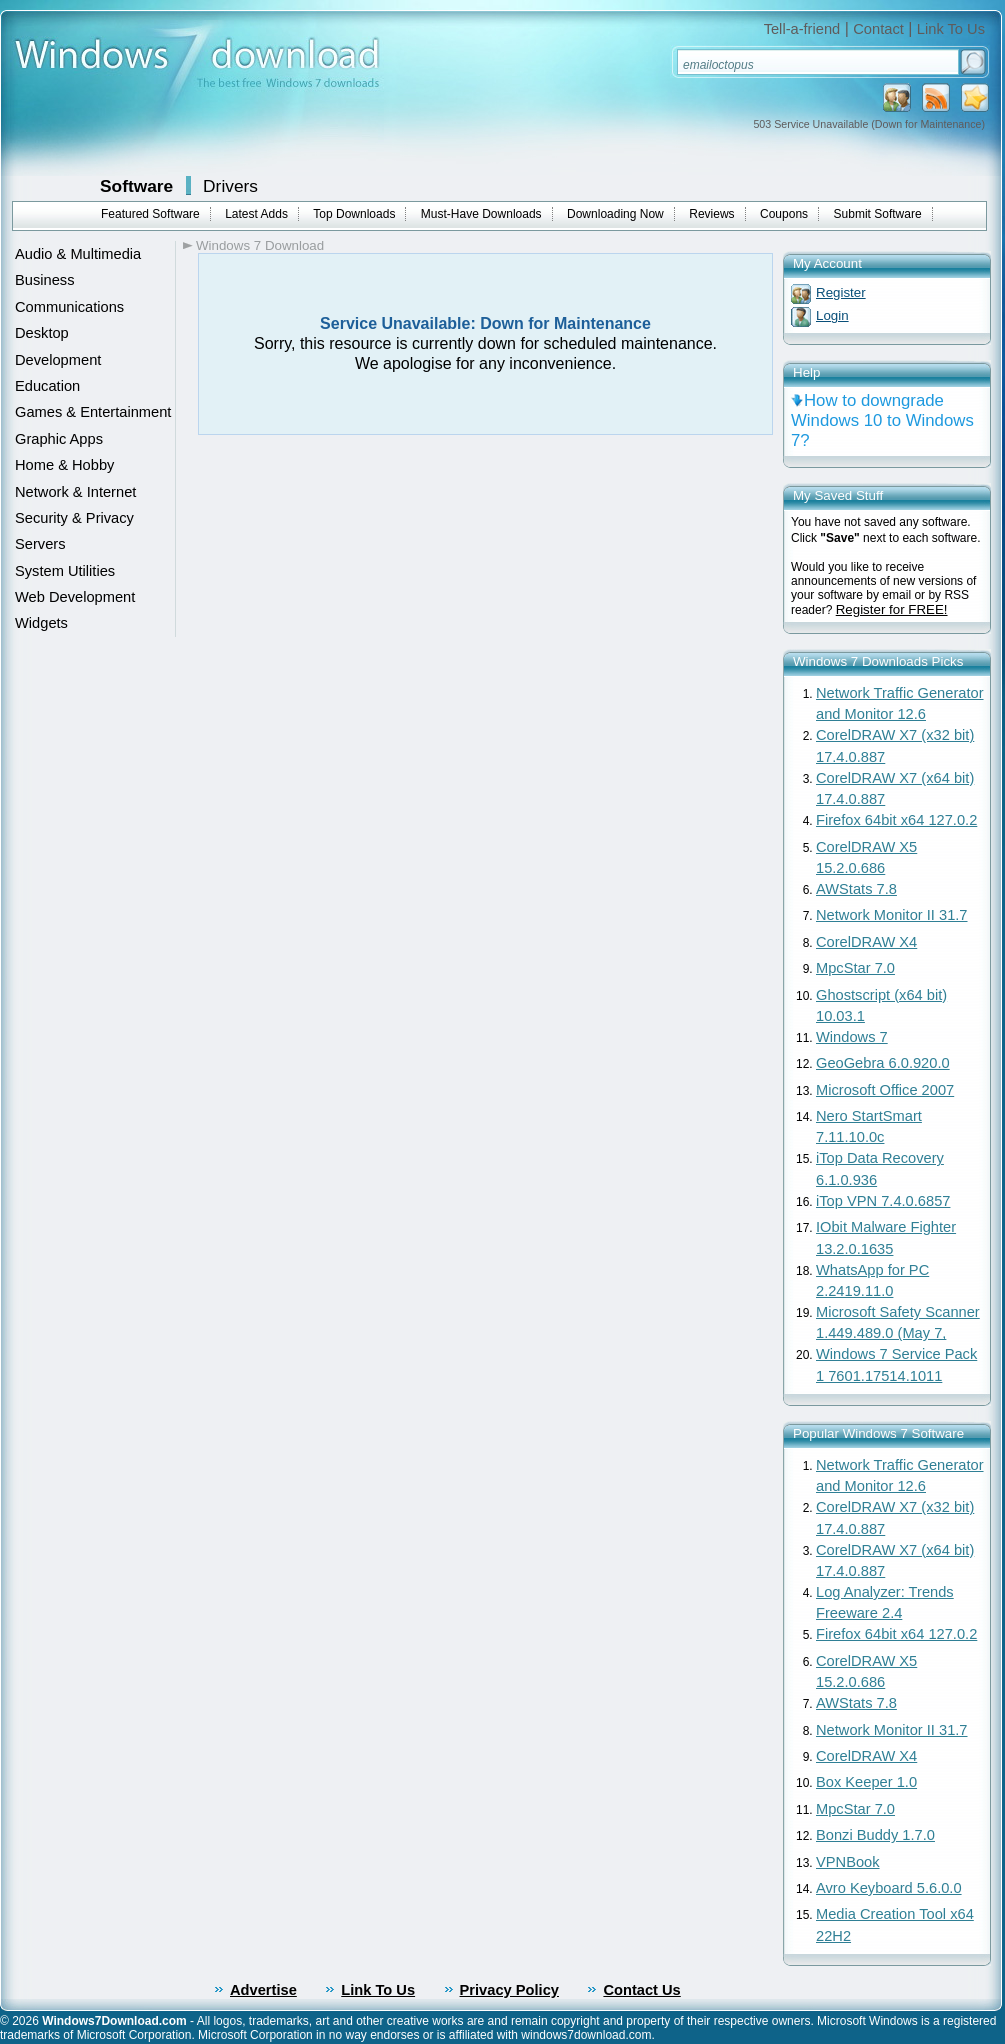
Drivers (230, 186)
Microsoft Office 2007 (885, 1090)
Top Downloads (354, 214)
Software (136, 186)
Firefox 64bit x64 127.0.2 (896, 820)
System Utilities (65, 571)
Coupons (784, 214)
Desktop (42, 333)
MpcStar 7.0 (855, 968)
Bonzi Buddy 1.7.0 (875, 1835)
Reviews (711, 214)
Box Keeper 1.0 (866, 1782)
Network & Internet (75, 492)
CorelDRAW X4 (866, 942)
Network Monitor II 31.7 (892, 915)
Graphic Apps (59, 439)
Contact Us (641, 1990)
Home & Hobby (64, 465)
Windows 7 (852, 1037)
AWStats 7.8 (856, 889)
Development (58, 360)
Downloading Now (615, 214)
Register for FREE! (892, 609)
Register (841, 292)
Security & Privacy (74, 518)
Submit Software (878, 214)
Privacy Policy (509, 1990)
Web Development (75, 597)
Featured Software (150, 214)
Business (44, 280)
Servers (40, 544)
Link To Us (951, 29)
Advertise (263, 1990)
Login (832, 315)
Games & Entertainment (93, 412)
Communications (69, 307)
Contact (878, 29)
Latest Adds (256, 214)
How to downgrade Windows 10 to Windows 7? (882, 420)
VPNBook (848, 1862)
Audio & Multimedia (78, 254)
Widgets (41, 623)
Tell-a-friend (802, 29)
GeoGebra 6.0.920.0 (883, 1063)
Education (47, 386)
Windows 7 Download (260, 245)
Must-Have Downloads (481, 214)
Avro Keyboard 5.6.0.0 (889, 1888)
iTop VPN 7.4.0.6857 (883, 1201)
